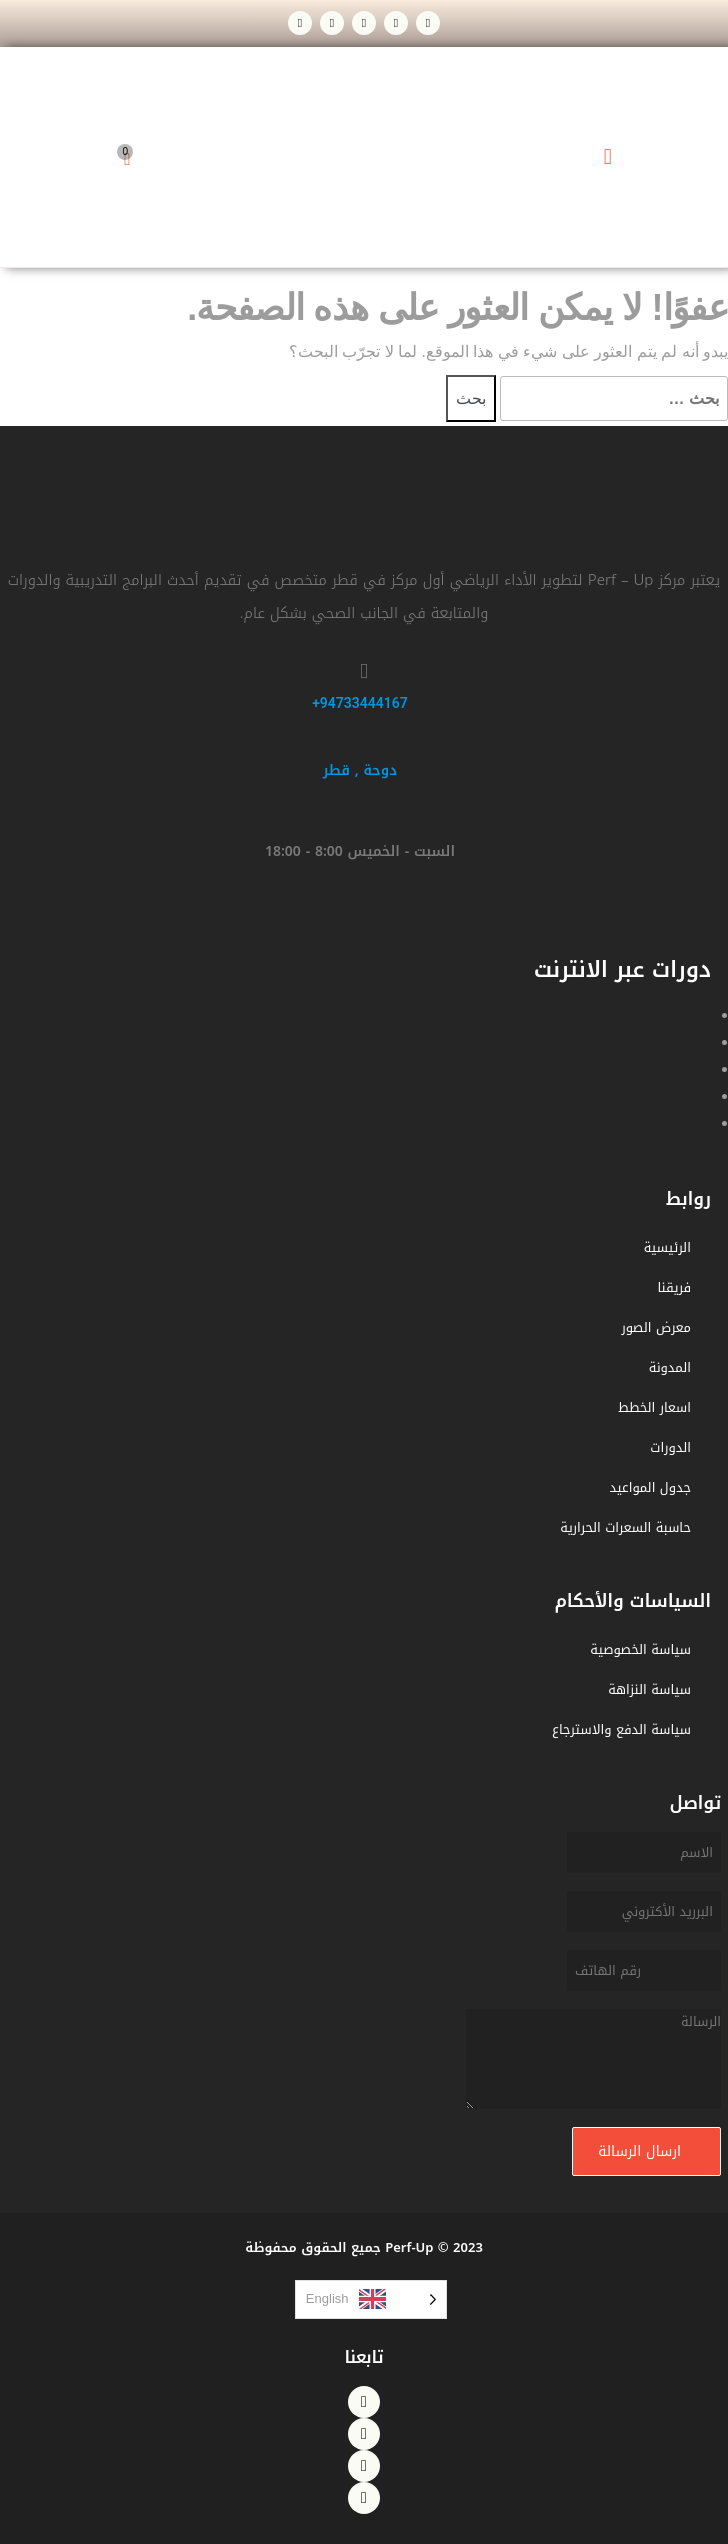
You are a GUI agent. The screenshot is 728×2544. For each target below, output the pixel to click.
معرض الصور (656, 1327)
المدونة (670, 1367)
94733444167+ (360, 703)
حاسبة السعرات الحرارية (625, 1527)
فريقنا (675, 1287)
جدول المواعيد (650, 1487)
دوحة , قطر (360, 770)
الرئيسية (667, 1247)
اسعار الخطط (654, 1407)
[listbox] (371, 2299)
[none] (371, 2299)
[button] (607, 157)
